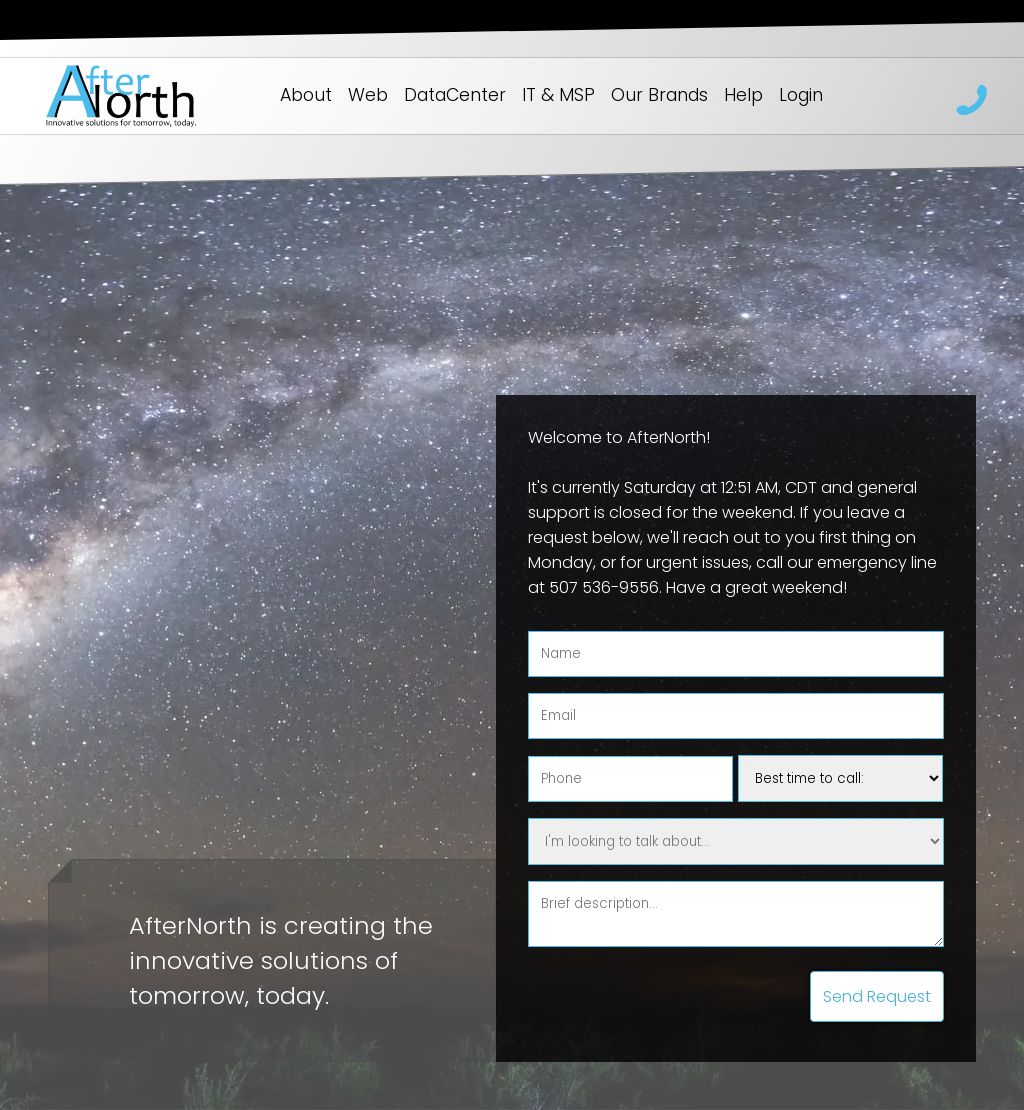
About (306, 95)
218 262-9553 (972, 100)
